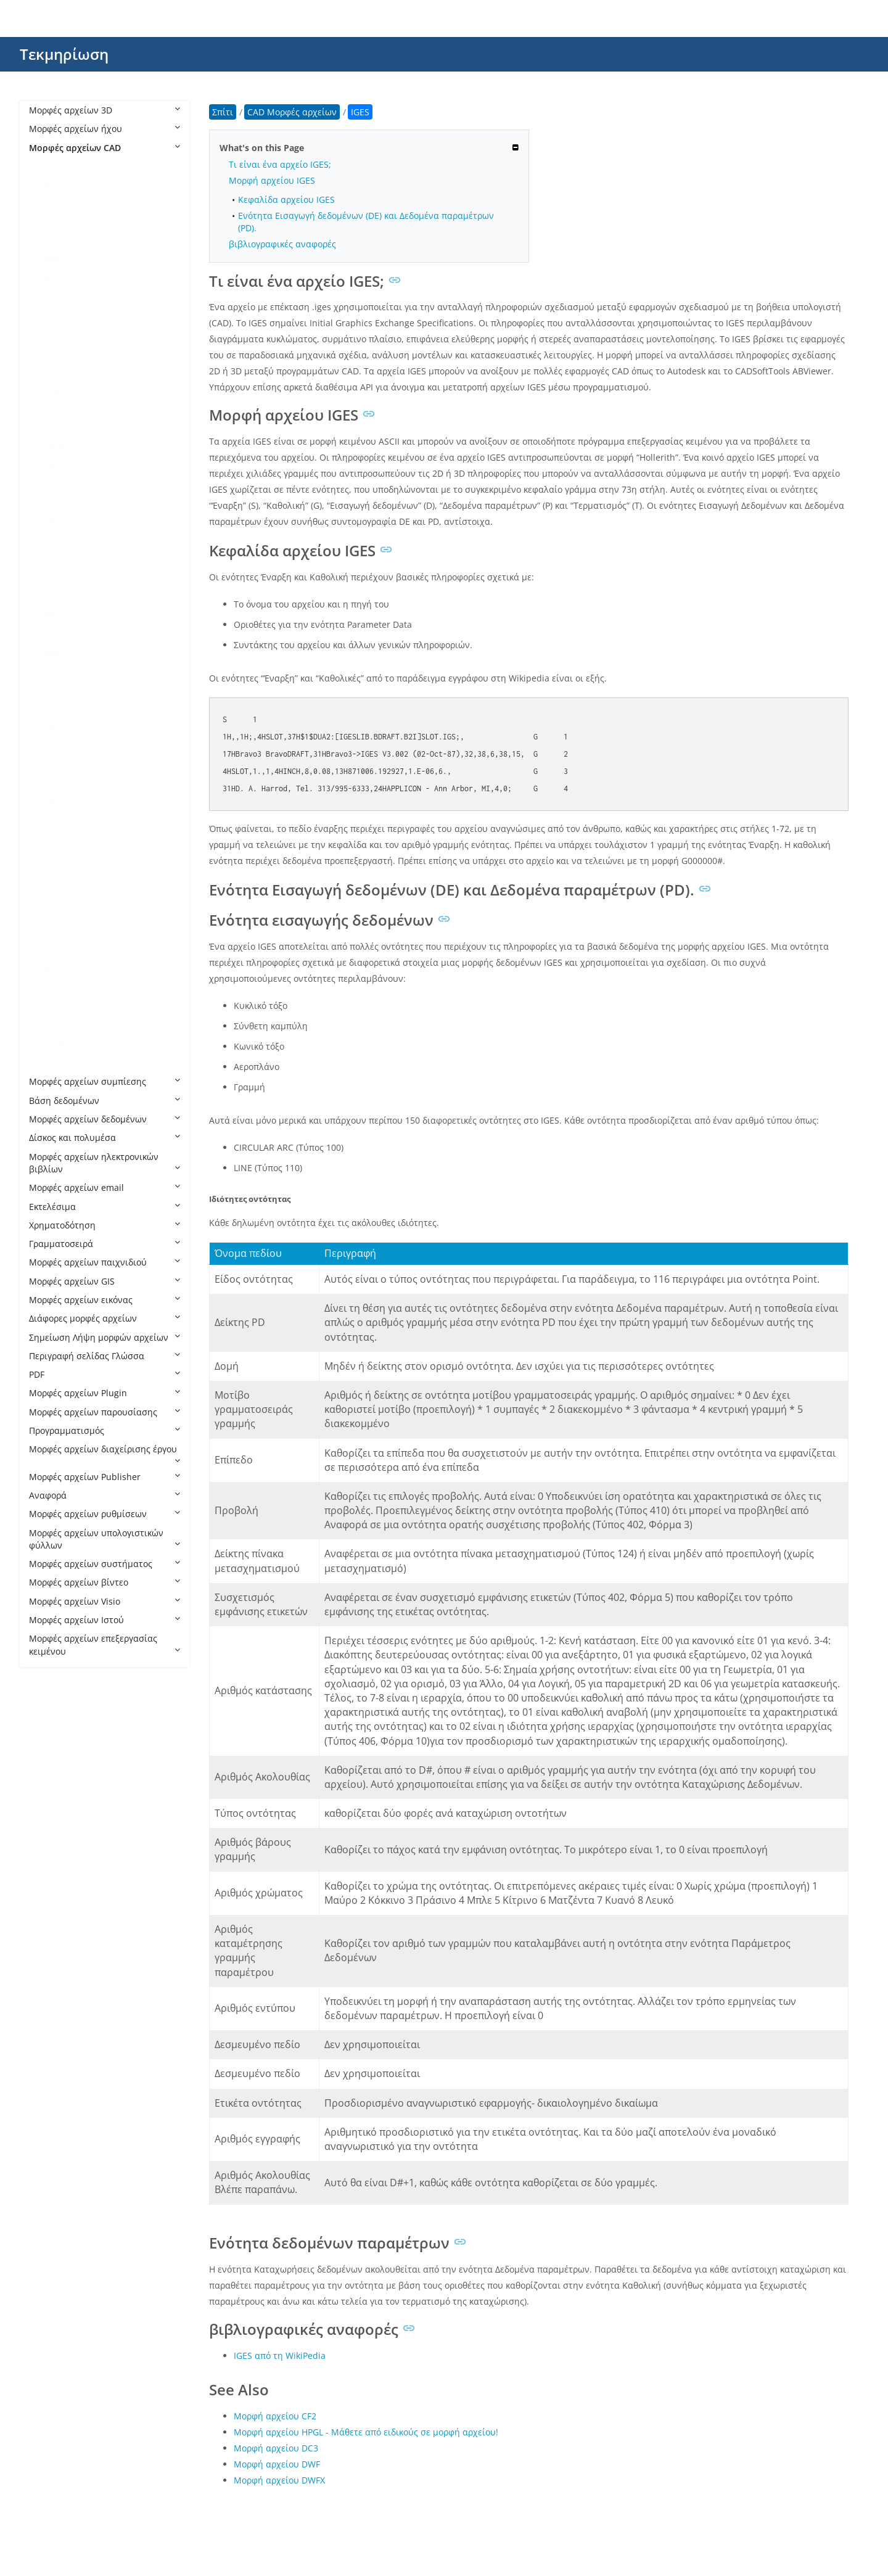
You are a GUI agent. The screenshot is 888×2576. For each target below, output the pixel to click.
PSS (48, 951)
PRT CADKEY (66, 914)
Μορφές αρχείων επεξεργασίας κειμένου (104, 1644)
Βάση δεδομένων (104, 1100)
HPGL (52, 596)
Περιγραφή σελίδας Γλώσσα (104, 1356)
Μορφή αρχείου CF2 (275, 2416)
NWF (50, 764)
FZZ (48, 558)
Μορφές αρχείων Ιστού (104, 1620)
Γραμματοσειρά (104, 1243)
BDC (50, 278)
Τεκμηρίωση (64, 54)
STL (48, 1063)
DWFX (53, 446)
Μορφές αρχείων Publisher (104, 1477)
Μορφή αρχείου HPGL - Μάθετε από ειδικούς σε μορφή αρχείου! (366, 2432)
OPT (49, 783)
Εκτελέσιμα (104, 1206)
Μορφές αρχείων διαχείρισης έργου (104, 1453)
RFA (49, 970)
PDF (104, 1374)
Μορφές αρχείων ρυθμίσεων (104, 1514)
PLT (48, 876)
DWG (51, 465)
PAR (49, 801)
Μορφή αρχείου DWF (277, 2464)
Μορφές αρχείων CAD (104, 148)
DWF (50, 428)
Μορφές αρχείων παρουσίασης (104, 1412)
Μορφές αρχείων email (104, 1187)
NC (47, 708)
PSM (50, 932)
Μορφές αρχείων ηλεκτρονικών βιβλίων (104, 1163)
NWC (51, 727)
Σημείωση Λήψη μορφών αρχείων (104, 1337)
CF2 (48, 315)
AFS (48, 185)
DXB (49, 502)
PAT (49, 820)
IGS (48, 671)
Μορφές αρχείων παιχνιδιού (104, 1262)
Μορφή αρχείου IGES (272, 180)
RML (50, 1007)
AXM (50, 259)
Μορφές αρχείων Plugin (104, 1393)
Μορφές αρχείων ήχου (104, 128)
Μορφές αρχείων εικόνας (104, 1300)
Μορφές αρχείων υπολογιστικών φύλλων (104, 1539)
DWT (50, 484)
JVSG (50, 689)
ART (49, 203)
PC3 (49, 839)
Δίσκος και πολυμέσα (104, 1137)
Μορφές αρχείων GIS (104, 1281)
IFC (47, 633)
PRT (49, 894)
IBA (48, 614)
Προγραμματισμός (104, 1430)
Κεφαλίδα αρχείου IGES (286, 199)
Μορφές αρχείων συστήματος (104, 1564)
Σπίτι (222, 112)
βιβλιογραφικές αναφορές (282, 244)
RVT (49, 1026)
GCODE (56, 577)
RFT (48, 988)
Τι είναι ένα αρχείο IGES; (280, 164)
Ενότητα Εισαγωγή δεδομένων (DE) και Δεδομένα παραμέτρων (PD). (366, 221)
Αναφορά (104, 1495)
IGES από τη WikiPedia (280, 2355)
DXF (49, 521)
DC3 (49, 371)
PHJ (48, 857)
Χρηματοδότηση (104, 1225)
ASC (49, 222)
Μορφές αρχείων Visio (104, 1601)
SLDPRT (56, 1044)
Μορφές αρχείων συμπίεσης (104, 1081)
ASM (50, 241)
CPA (49, 353)
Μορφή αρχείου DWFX (279, 2480)
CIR (48, 334)
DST (49, 409)
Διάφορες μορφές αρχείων (104, 1318)
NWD (51, 745)
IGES (50, 652)
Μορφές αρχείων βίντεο (104, 1582)
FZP (48, 540)
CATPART (59, 297)
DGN (50, 390)
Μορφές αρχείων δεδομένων (104, 1119)
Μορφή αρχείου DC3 (276, 2448)
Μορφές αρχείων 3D (104, 110)
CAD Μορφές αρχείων (86, 166)
